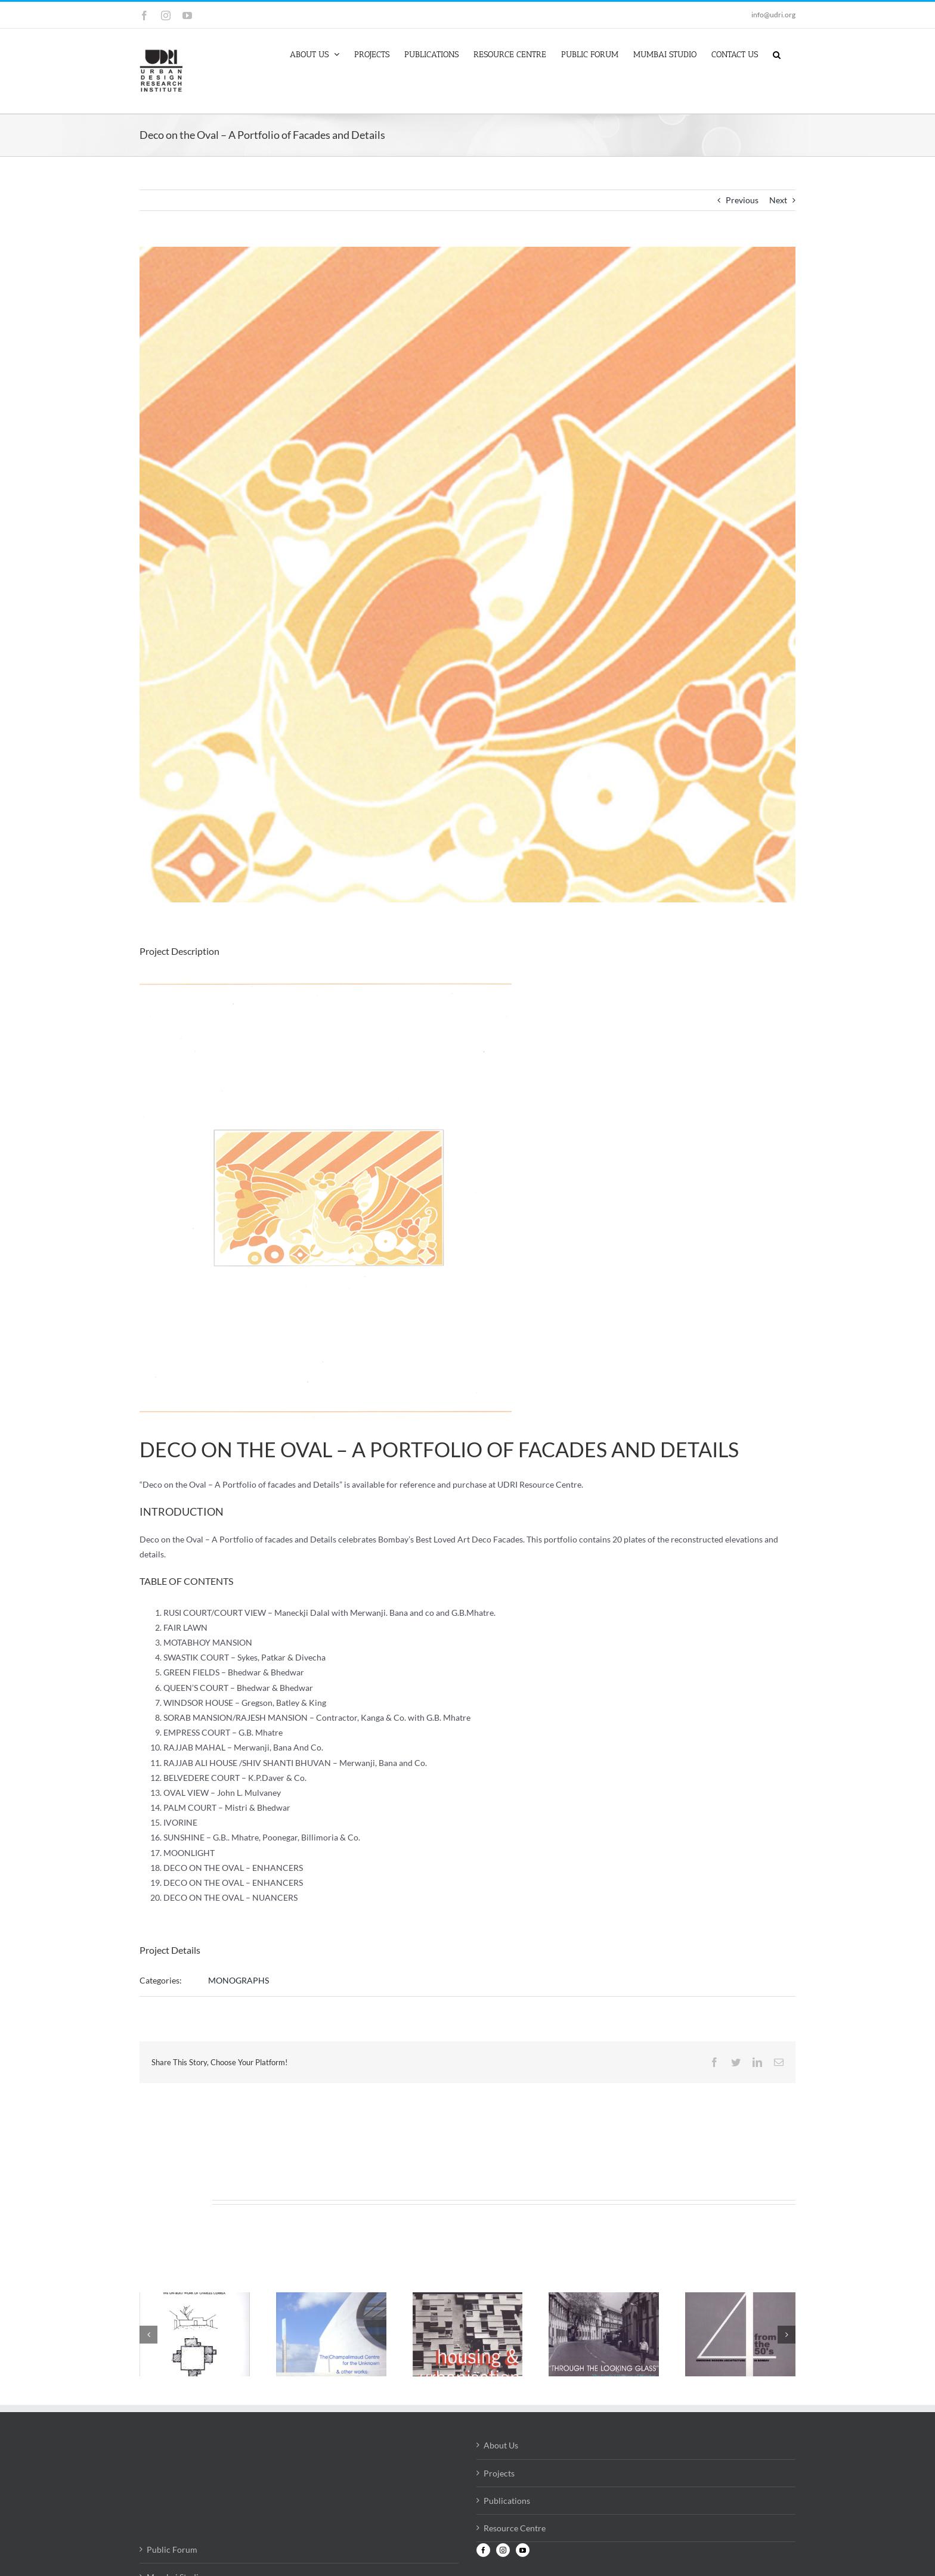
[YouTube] (523, 2550)
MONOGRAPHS (238, 1980)
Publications (507, 2501)
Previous (742, 200)
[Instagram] (503, 2550)
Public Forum (172, 2549)
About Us (501, 2445)
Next (778, 200)
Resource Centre (515, 2528)
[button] (777, 54)
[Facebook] (483, 2550)
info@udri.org (773, 14)
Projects (499, 2473)
